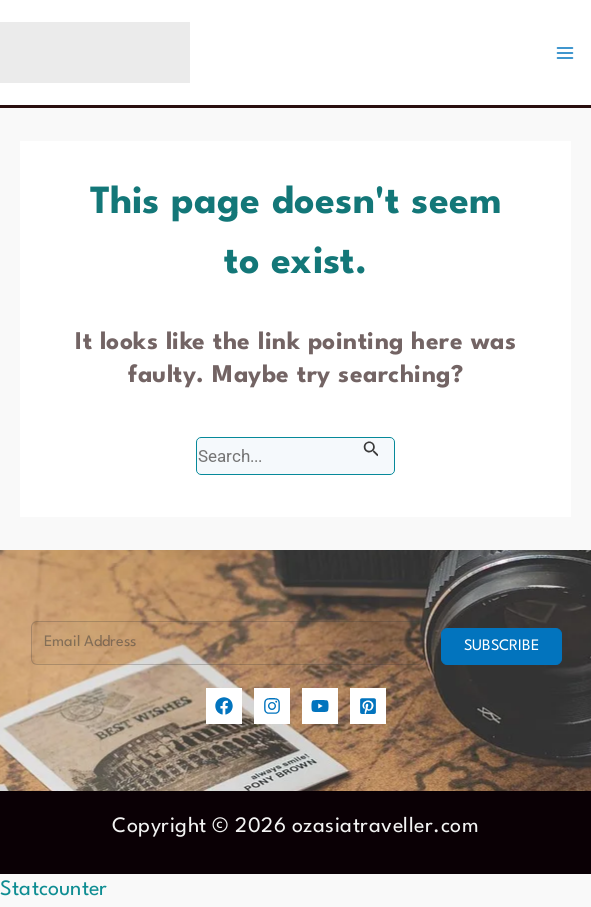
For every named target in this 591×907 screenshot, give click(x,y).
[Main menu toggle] (564, 52)
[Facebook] (224, 706)
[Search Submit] (371, 449)
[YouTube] (320, 706)
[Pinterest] (368, 706)
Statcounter (53, 890)
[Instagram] (272, 706)
